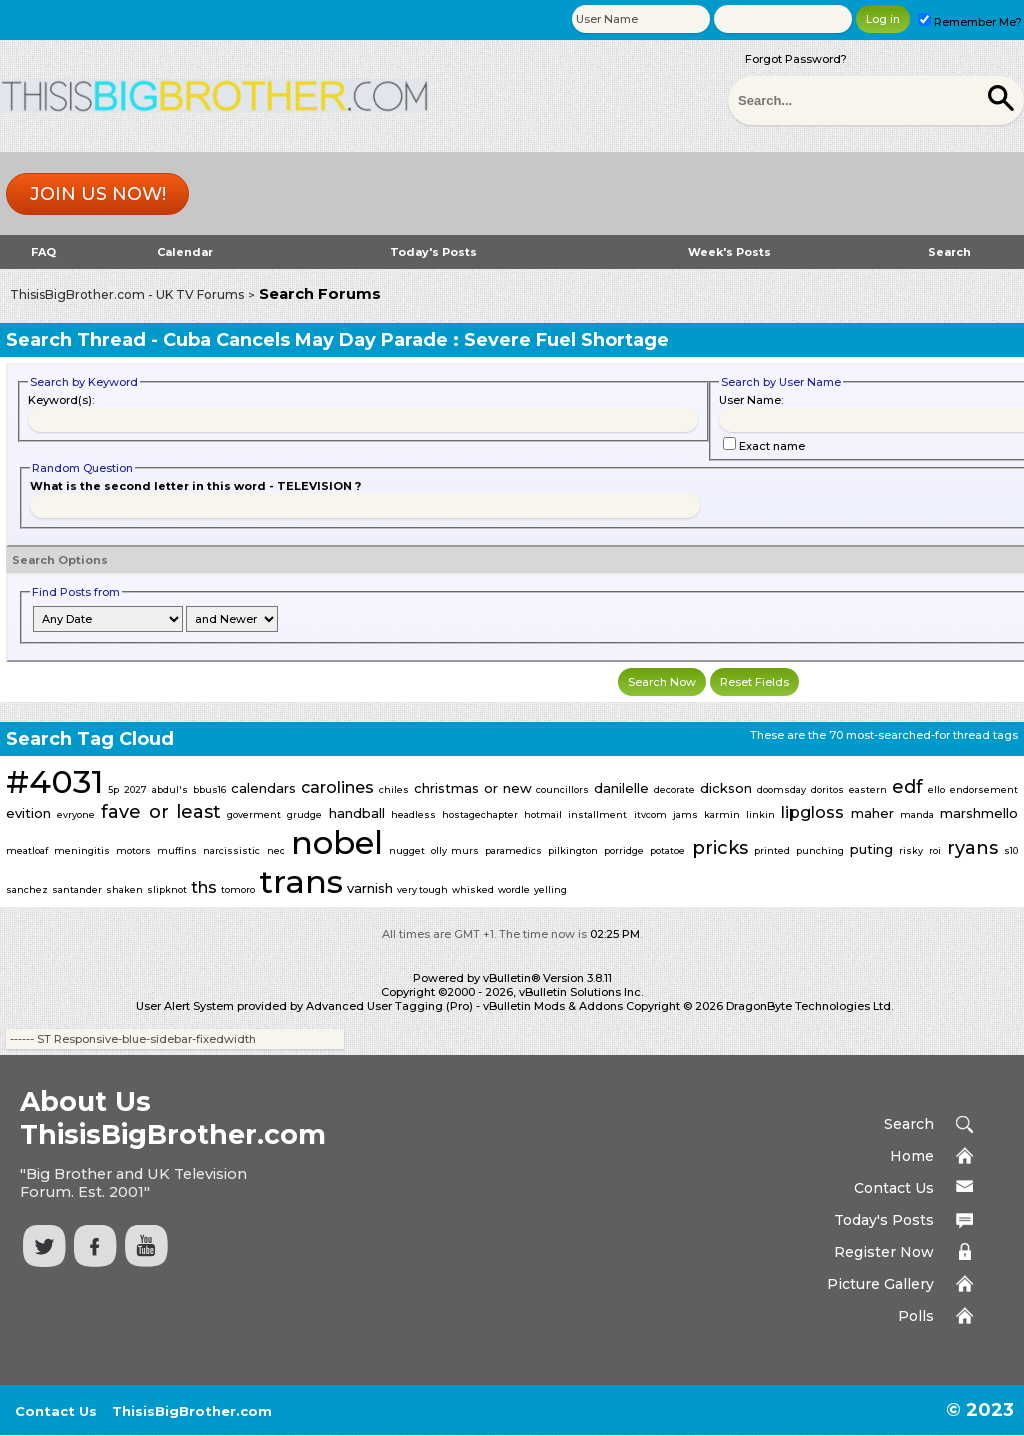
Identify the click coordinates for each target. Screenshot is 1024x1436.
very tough (422, 889)
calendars (263, 788)
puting (871, 849)
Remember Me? (970, 22)
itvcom (650, 814)
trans (301, 881)
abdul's (170, 789)
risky (911, 850)
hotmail (543, 814)
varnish (370, 888)
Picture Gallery (880, 1284)
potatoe (667, 850)
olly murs (455, 850)
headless (413, 814)
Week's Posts (729, 252)
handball (357, 813)
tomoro (238, 889)
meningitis (82, 850)
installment (597, 814)
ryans (972, 848)
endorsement (984, 789)
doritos (827, 789)
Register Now (884, 1252)
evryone (76, 814)
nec (276, 850)
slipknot (167, 889)
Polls (916, 1316)
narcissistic (231, 850)
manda (917, 814)
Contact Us (894, 1188)
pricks (720, 848)
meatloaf (27, 850)
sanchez (27, 889)
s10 (1011, 850)
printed (772, 850)
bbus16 (209, 789)
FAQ (43, 252)
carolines (337, 787)
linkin (760, 814)
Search (949, 252)
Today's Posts (433, 252)
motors (133, 850)
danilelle (621, 788)
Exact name (764, 446)
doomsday (781, 789)
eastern (868, 789)
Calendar (185, 252)
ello (936, 789)
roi (935, 850)
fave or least (160, 812)
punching (820, 850)
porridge (624, 850)
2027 (135, 789)
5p (113, 789)
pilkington (573, 850)
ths (204, 887)
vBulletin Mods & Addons (553, 1006)
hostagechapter (480, 814)
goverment (254, 814)
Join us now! (98, 194)
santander (77, 889)
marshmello (979, 813)
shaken (124, 889)
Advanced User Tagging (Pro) (389, 1006)
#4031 (54, 781)
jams (685, 814)
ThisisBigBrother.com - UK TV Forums (127, 294)
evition (28, 813)
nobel (337, 842)
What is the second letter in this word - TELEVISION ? (195, 486)
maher (872, 813)
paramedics (513, 850)
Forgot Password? (796, 59)
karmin (722, 814)
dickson (726, 788)
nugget (407, 850)
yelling (550, 889)
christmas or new (473, 788)
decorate (674, 789)
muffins (177, 850)
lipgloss (812, 812)
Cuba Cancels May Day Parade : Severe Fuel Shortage (416, 340)
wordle (514, 889)
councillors (562, 789)
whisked (473, 889)
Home (912, 1156)
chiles (394, 789)
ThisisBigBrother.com (192, 1411)
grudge (304, 814)
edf (907, 787)
